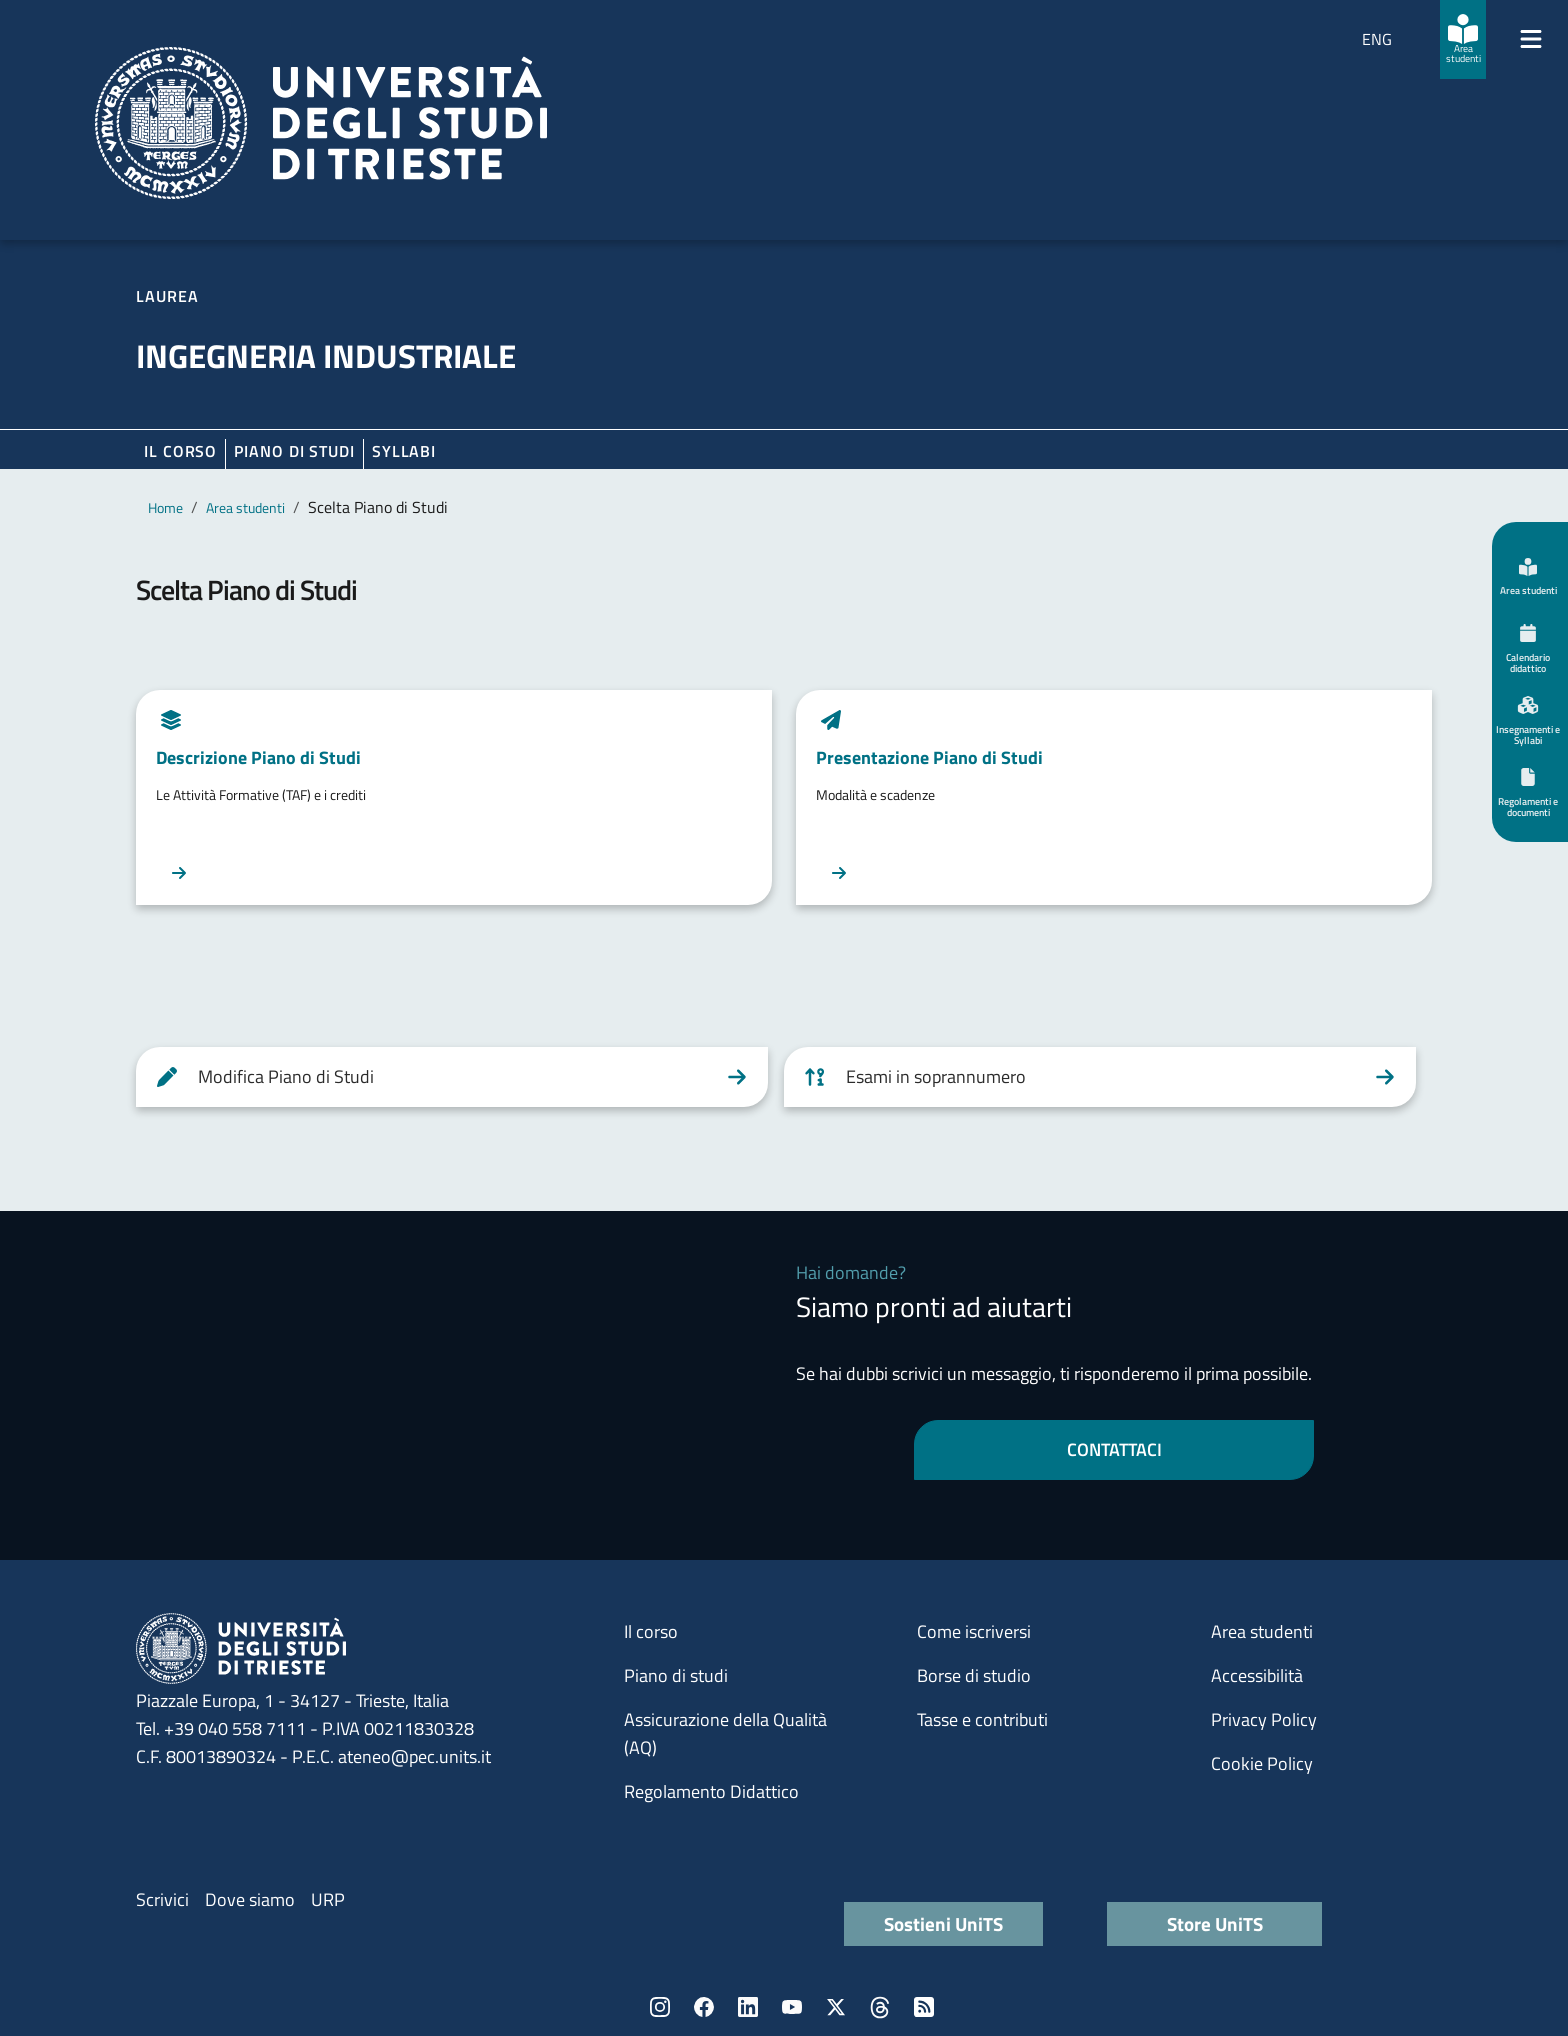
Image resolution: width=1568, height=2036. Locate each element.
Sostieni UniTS (943, 1923)
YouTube (792, 2007)
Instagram (660, 2007)
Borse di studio (974, 1675)
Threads (880, 2007)
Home (165, 507)
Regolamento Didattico (711, 1791)
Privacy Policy (1264, 1719)
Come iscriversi (974, 1631)
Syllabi (404, 451)
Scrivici (162, 1899)
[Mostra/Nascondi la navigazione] (1531, 39)
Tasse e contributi (982, 1719)
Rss (924, 2007)
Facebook (704, 2007)
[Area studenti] (1463, 39)
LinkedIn (748, 2007)
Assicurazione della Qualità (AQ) (725, 1733)
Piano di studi (676, 1675)
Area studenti (245, 507)
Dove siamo (250, 1899)
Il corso (180, 451)
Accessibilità (1257, 1675)
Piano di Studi (294, 451)
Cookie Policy (1262, 1763)
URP (328, 1899)
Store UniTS (1215, 1923)
